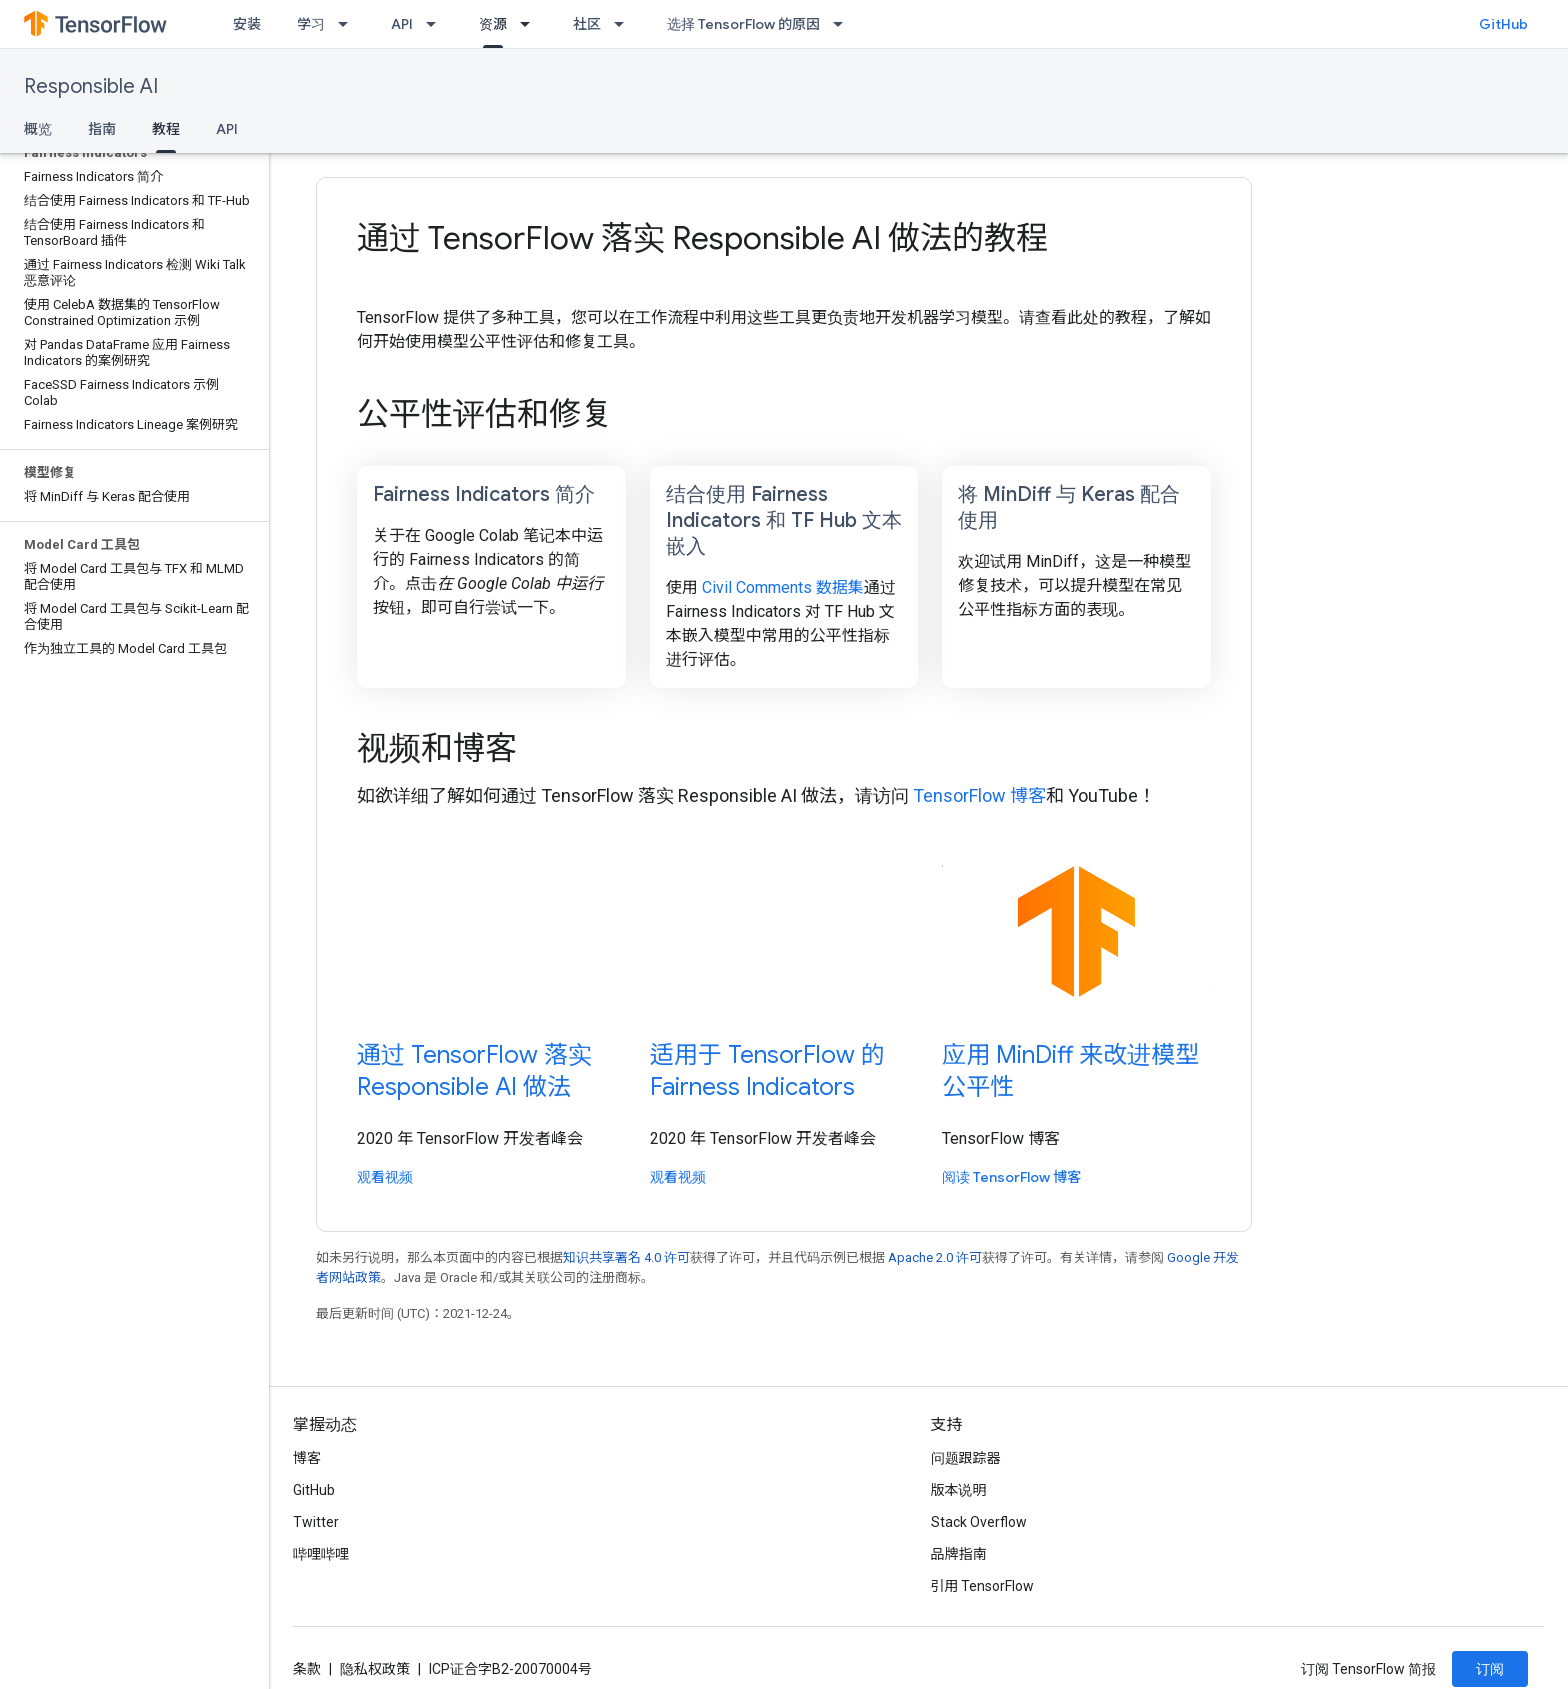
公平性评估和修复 (485, 414)
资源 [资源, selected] (493, 24)
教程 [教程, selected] (166, 129)
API (402, 24)
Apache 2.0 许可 (935, 1257)
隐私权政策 (375, 1669)
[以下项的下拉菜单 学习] (349, 24)
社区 (587, 24)
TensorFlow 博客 (979, 795)
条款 (307, 1669)
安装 (247, 24)
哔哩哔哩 (321, 1554)
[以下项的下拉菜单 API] (437, 24)
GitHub (1503, 24)
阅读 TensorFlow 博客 (1011, 1177)
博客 (307, 1458)
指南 (102, 129)
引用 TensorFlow (983, 1586)
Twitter (316, 1522)
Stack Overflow (979, 1522)
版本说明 (959, 1490)
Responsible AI (91, 86)
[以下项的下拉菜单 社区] (625, 24)
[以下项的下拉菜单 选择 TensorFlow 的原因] (844, 24)
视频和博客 (437, 748)
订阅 (1490, 1669)
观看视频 (385, 1177)
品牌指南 (959, 1554)
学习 (311, 24)
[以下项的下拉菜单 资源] (531, 24)
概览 (38, 129)
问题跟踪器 (966, 1458)
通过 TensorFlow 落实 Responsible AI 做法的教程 (702, 238)
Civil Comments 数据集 (783, 587)
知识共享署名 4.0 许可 (626, 1257)
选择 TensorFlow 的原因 (743, 24)
